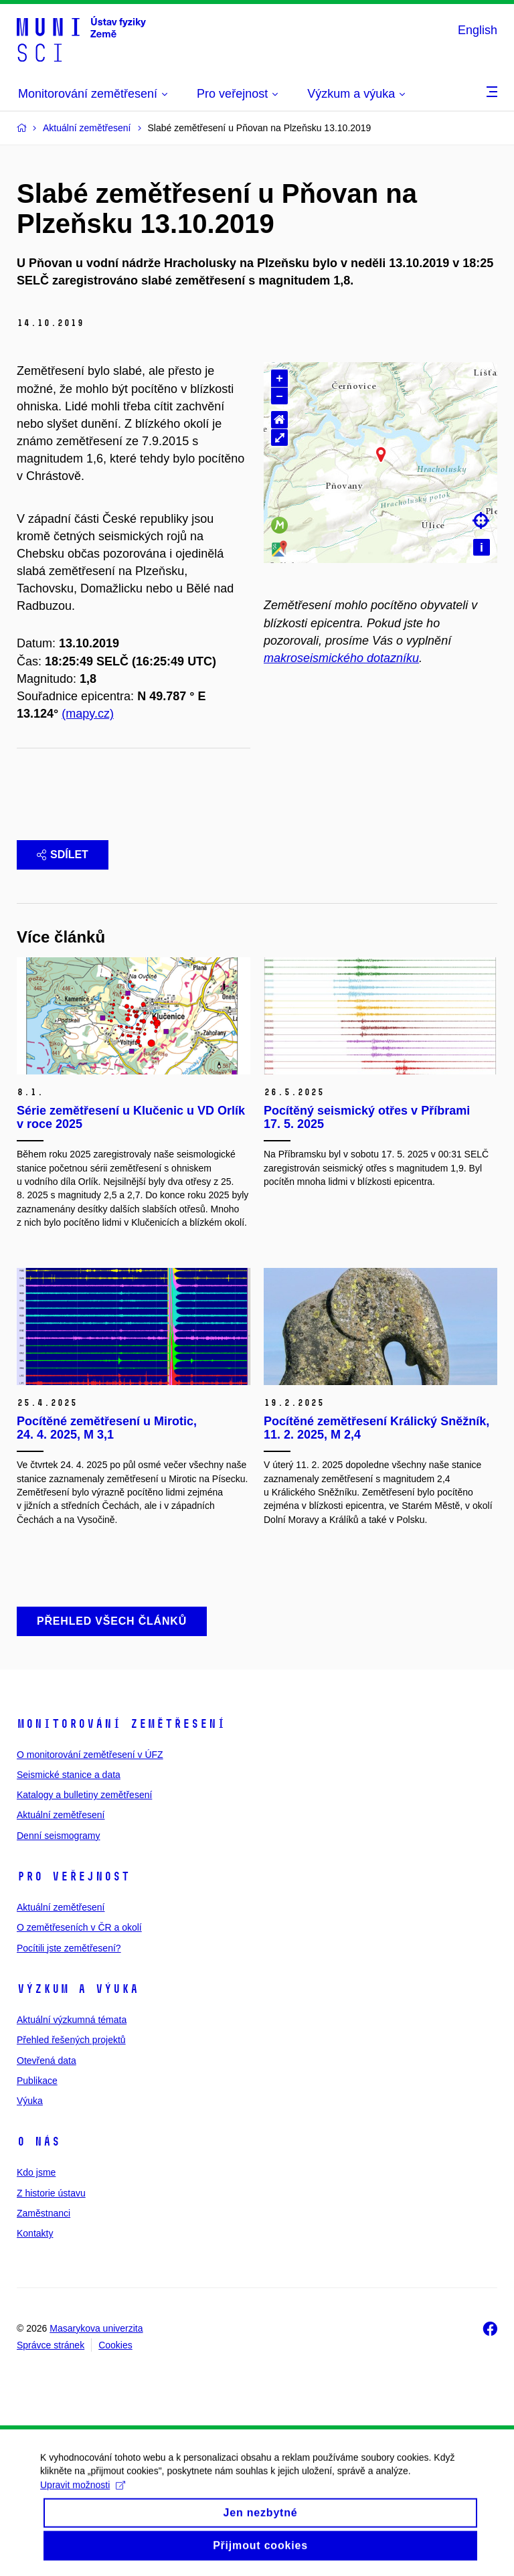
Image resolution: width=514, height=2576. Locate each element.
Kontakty (35, 2233)
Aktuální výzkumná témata (71, 2019)
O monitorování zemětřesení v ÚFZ (90, 1754)
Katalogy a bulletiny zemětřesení (84, 1794)
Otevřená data (46, 2060)
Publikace (37, 2080)
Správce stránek (50, 2345)
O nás (38, 2141)
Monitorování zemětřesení (121, 1723)
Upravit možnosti (82, 2499)
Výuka (30, 2100)
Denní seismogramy (58, 1835)
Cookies (115, 2345)
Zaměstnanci (43, 2213)
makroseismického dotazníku (341, 658)
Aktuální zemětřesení (61, 1814)
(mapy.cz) (88, 713)
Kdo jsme (36, 2172)
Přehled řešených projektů (71, 2039)
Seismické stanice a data (68, 1774)
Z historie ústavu (51, 2193)
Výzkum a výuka (78, 1989)
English (477, 30)
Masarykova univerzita (96, 2328)
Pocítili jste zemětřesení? (69, 1948)
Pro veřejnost (73, 1876)
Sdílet (62, 854)
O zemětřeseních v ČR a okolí (79, 1927)
